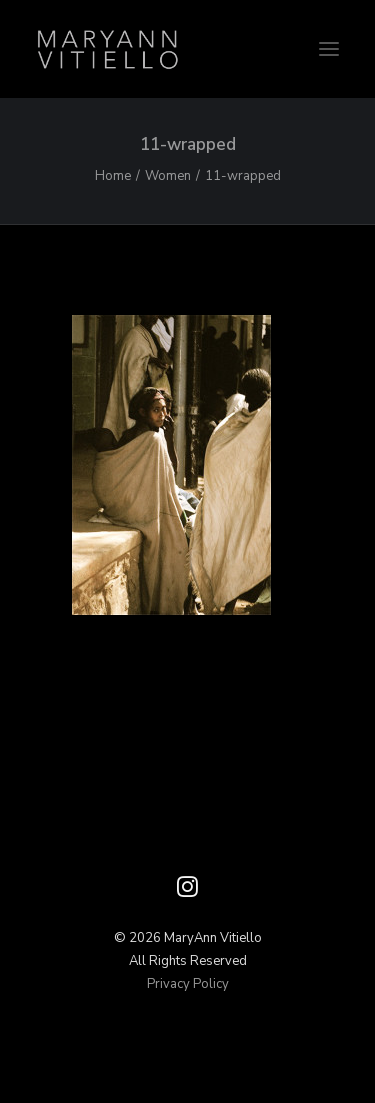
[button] (329, 49)
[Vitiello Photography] (187, 49)
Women (168, 176)
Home (113, 176)
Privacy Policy (188, 984)
